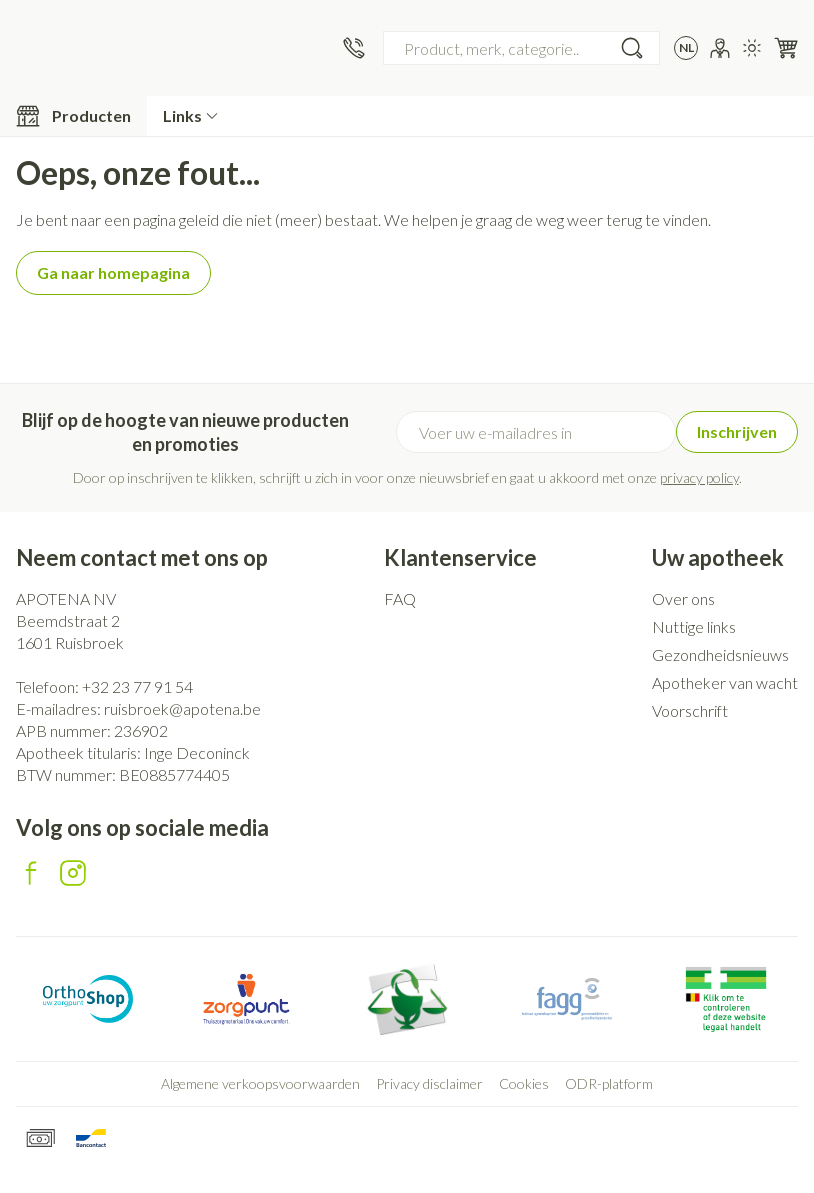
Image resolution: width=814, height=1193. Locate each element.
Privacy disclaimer (429, 1083)
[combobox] (521, 48)
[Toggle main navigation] (73, 116)
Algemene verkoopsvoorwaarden (260, 1083)
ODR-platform (609, 1083)
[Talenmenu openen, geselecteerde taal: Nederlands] (686, 48)
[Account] (720, 48)
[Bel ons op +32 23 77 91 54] (354, 48)
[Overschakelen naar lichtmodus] (752, 48)
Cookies (524, 1083)
